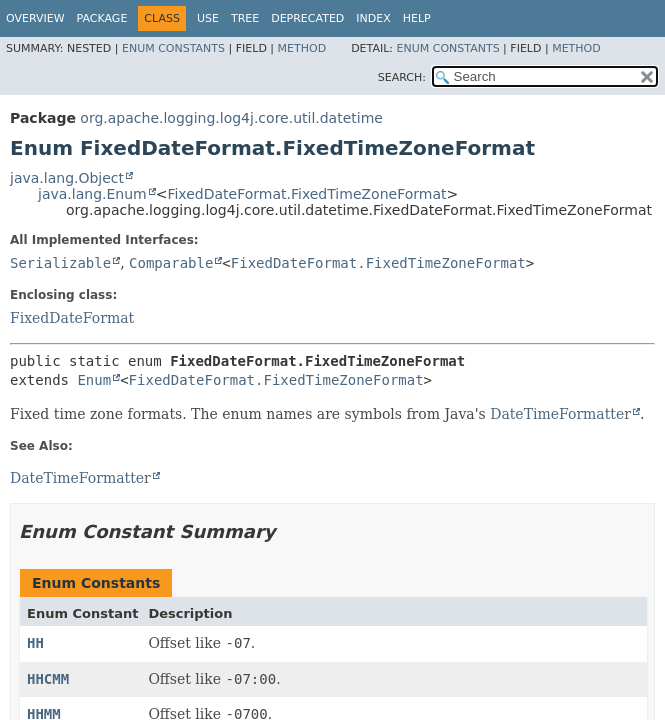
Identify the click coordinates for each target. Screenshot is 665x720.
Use (208, 18)
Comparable (171, 263)
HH (35, 643)
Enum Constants (173, 48)
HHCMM (48, 679)
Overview (35, 18)
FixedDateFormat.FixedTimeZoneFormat (306, 194)
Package (102, 18)
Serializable (60, 263)
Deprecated (307, 18)
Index (373, 18)
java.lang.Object (67, 178)
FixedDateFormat (72, 318)
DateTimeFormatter (560, 414)
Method (302, 48)
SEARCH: (402, 77)
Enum (94, 380)
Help (417, 18)
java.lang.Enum (92, 194)
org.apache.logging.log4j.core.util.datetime (231, 118)
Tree (245, 18)
